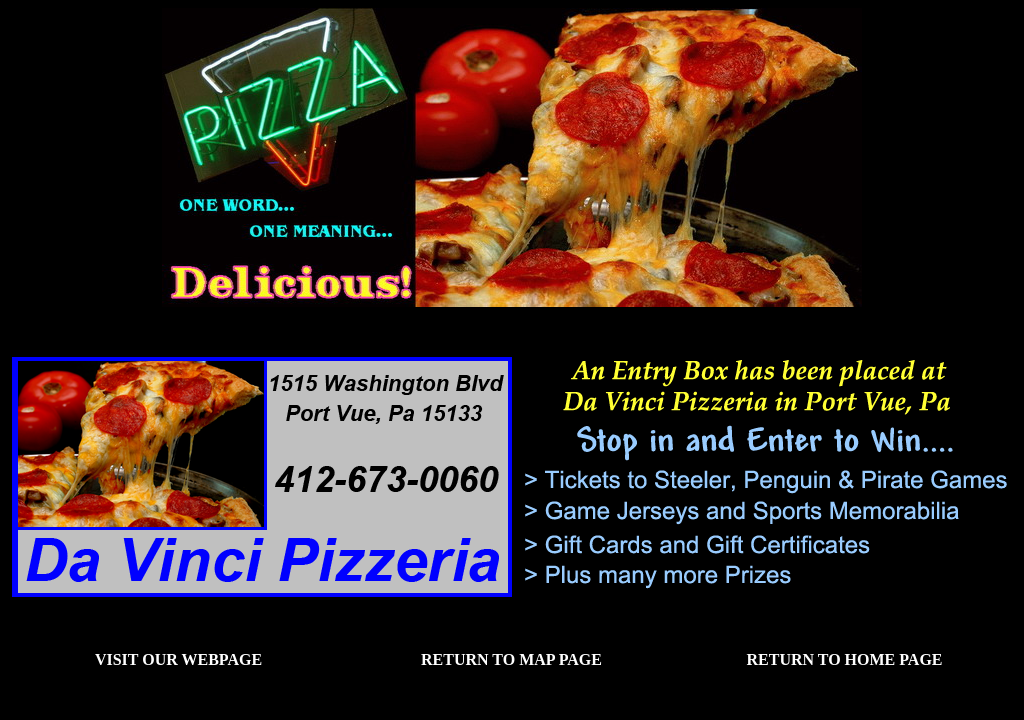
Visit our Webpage (178, 659)
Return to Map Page (511, 659)
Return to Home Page (844, 659)
